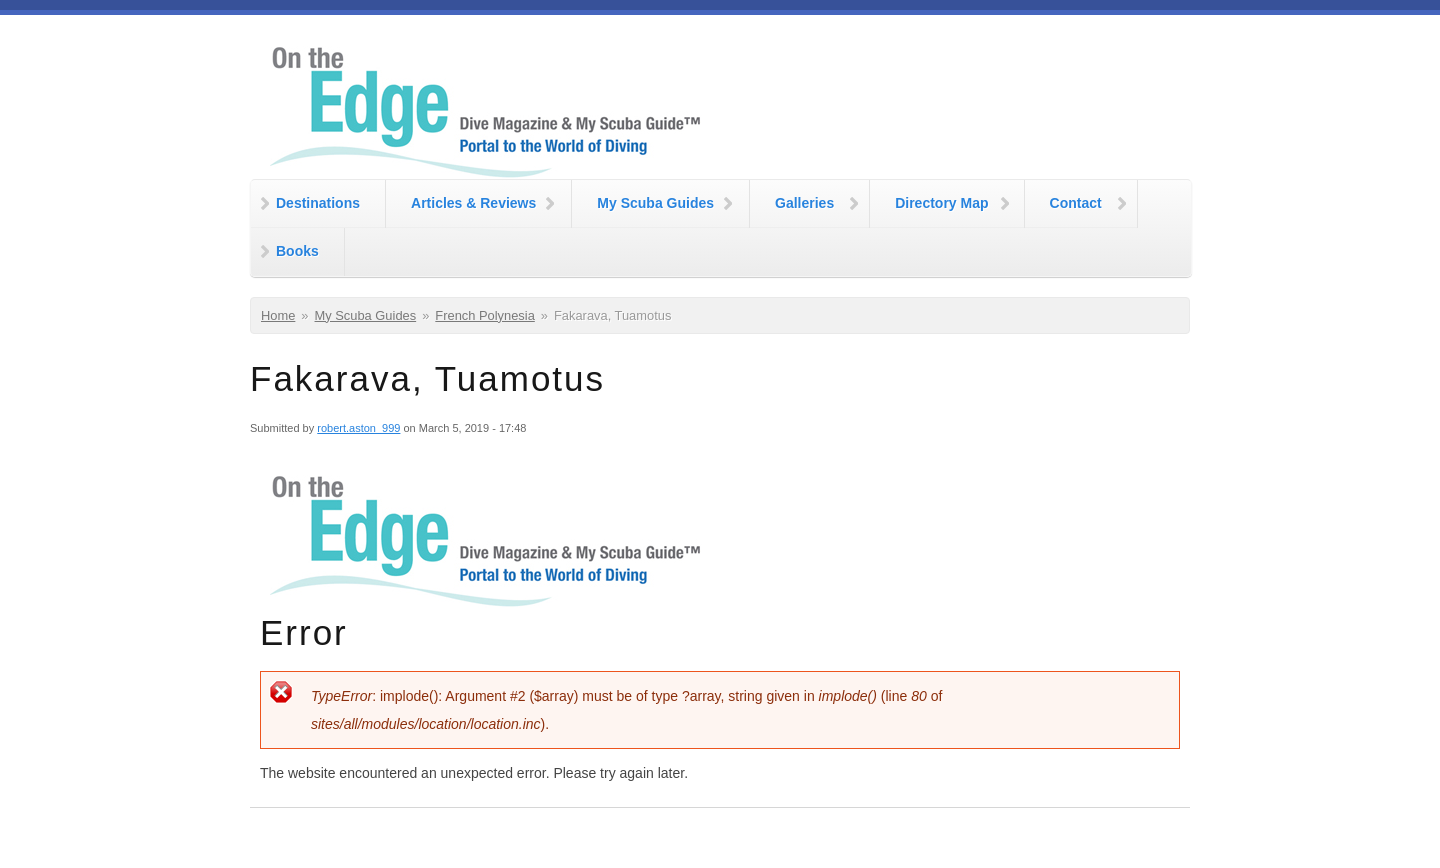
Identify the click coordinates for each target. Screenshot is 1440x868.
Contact (1076, 203)
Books (297, 251)
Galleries (804, 203)
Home (278, 315)
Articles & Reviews (473, 203)
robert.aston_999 (358, 428)
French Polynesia (484, 315)
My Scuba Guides (655, 203)
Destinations (318, 203)
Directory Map (941, 203)
